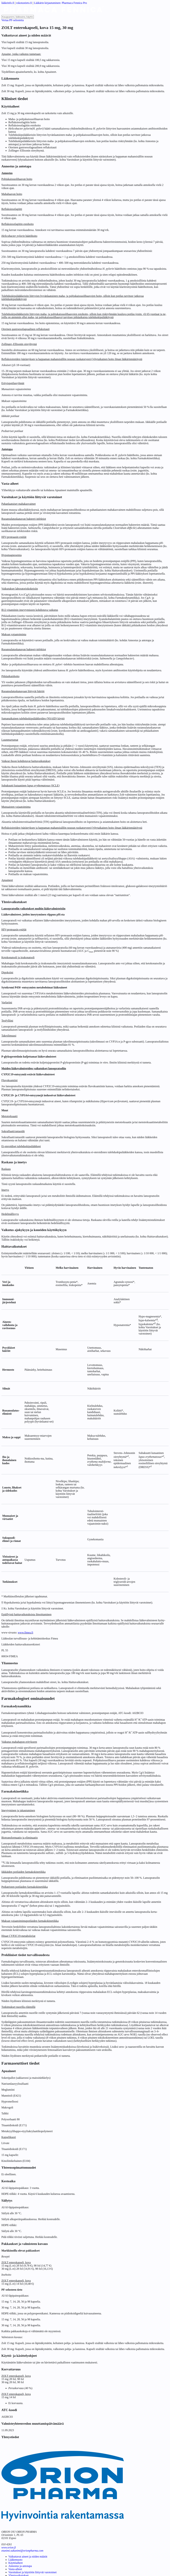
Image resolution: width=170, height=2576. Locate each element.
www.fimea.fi (25, 1632)
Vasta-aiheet (15, 2569)
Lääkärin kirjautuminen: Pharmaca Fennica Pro (60, 2)
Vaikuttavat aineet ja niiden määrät (27, 2556)
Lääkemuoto (15, 2559)
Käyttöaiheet (15, 2562)
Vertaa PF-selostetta (12, 20)
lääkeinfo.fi (7, 2)
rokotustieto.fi (24, 2)
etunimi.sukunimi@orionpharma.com (22, 2550)
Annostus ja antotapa (20, 2565)
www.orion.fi (8, 2547)
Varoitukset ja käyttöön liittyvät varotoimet (32, 2572)
